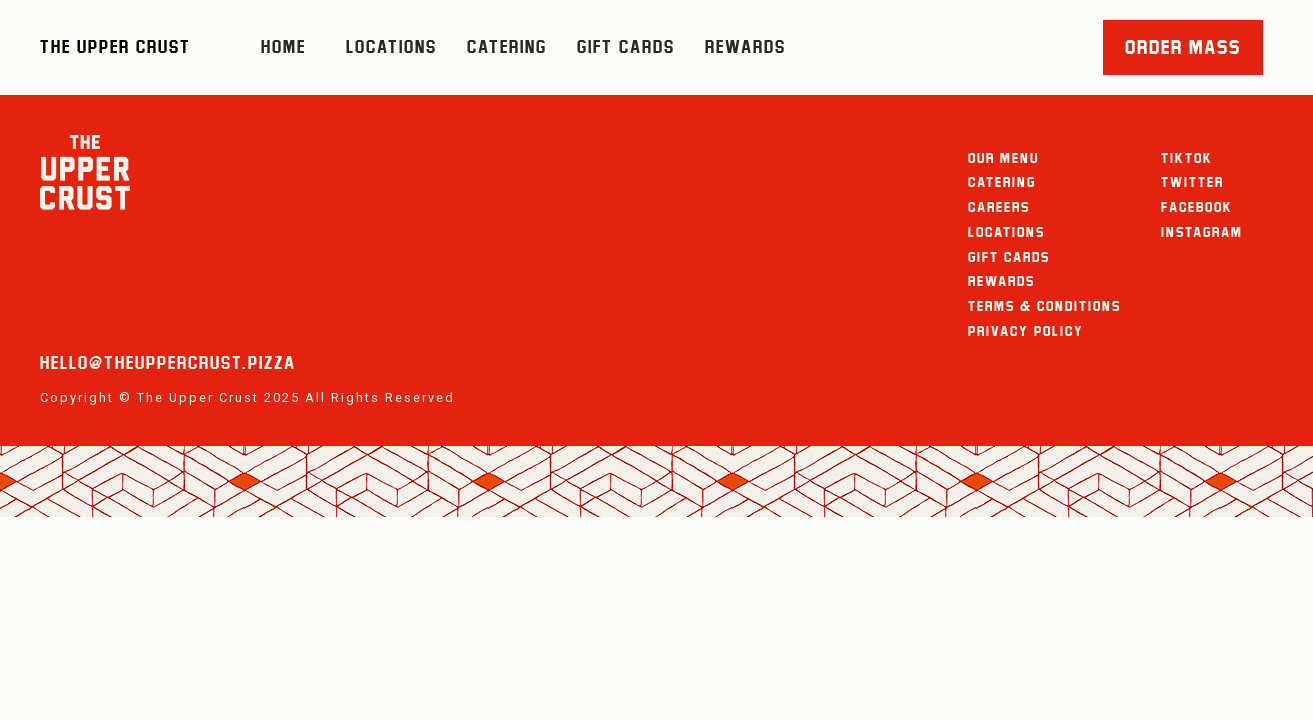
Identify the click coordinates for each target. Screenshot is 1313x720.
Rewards (745, 46)
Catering (507, 46)
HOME (283, 46)
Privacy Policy (1026, 331)
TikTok (1187, 158)
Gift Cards (626, 46)
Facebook (1197, 207)
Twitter (1192, 182)
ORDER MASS (1183, 47)
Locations (391, 46)
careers (999, 207)
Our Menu (1003, 158)
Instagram (1202, 232)
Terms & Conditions (1044, 306)
